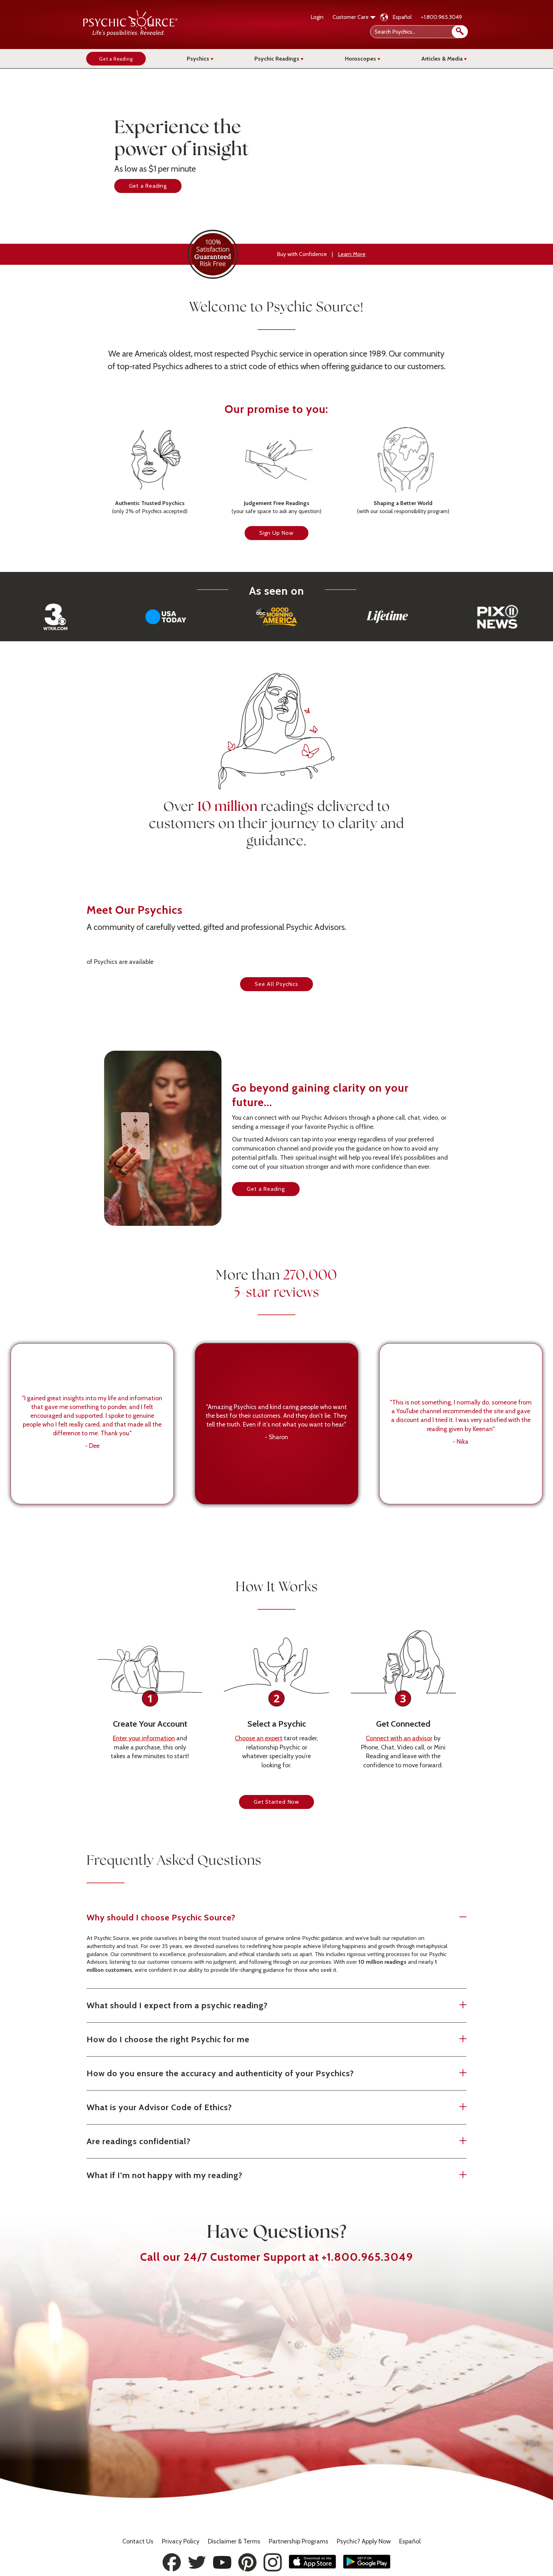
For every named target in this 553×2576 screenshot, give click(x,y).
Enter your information (144, 1751)
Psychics (200, 58)
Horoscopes (362, 58)
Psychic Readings (278, 58)
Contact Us (137, 2541)
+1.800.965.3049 (441, 17)
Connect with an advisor (399, 1751)
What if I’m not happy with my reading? (257, 2188)
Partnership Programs (298, 2541)
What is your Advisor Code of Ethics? (257, 2120)
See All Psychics (276, 984)
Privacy (180, 2541)
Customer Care (354, 17)
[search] (460, 31)
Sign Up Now (276, 546)
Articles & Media (444, 58)
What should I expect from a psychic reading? (257, 2018)
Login (316, 17)
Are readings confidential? (257, 2154)
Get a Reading (148, 185)
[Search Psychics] (418, 31)
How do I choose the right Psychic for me (257, 2052)
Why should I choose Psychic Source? (257, 1930)
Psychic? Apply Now (364, 2541)
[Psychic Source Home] (130, 34)
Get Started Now (276, 1815)
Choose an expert (258, 1751)
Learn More (352, 254)
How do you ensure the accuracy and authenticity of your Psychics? (257, 2086)
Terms (234, 2541)
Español (402, 17)
